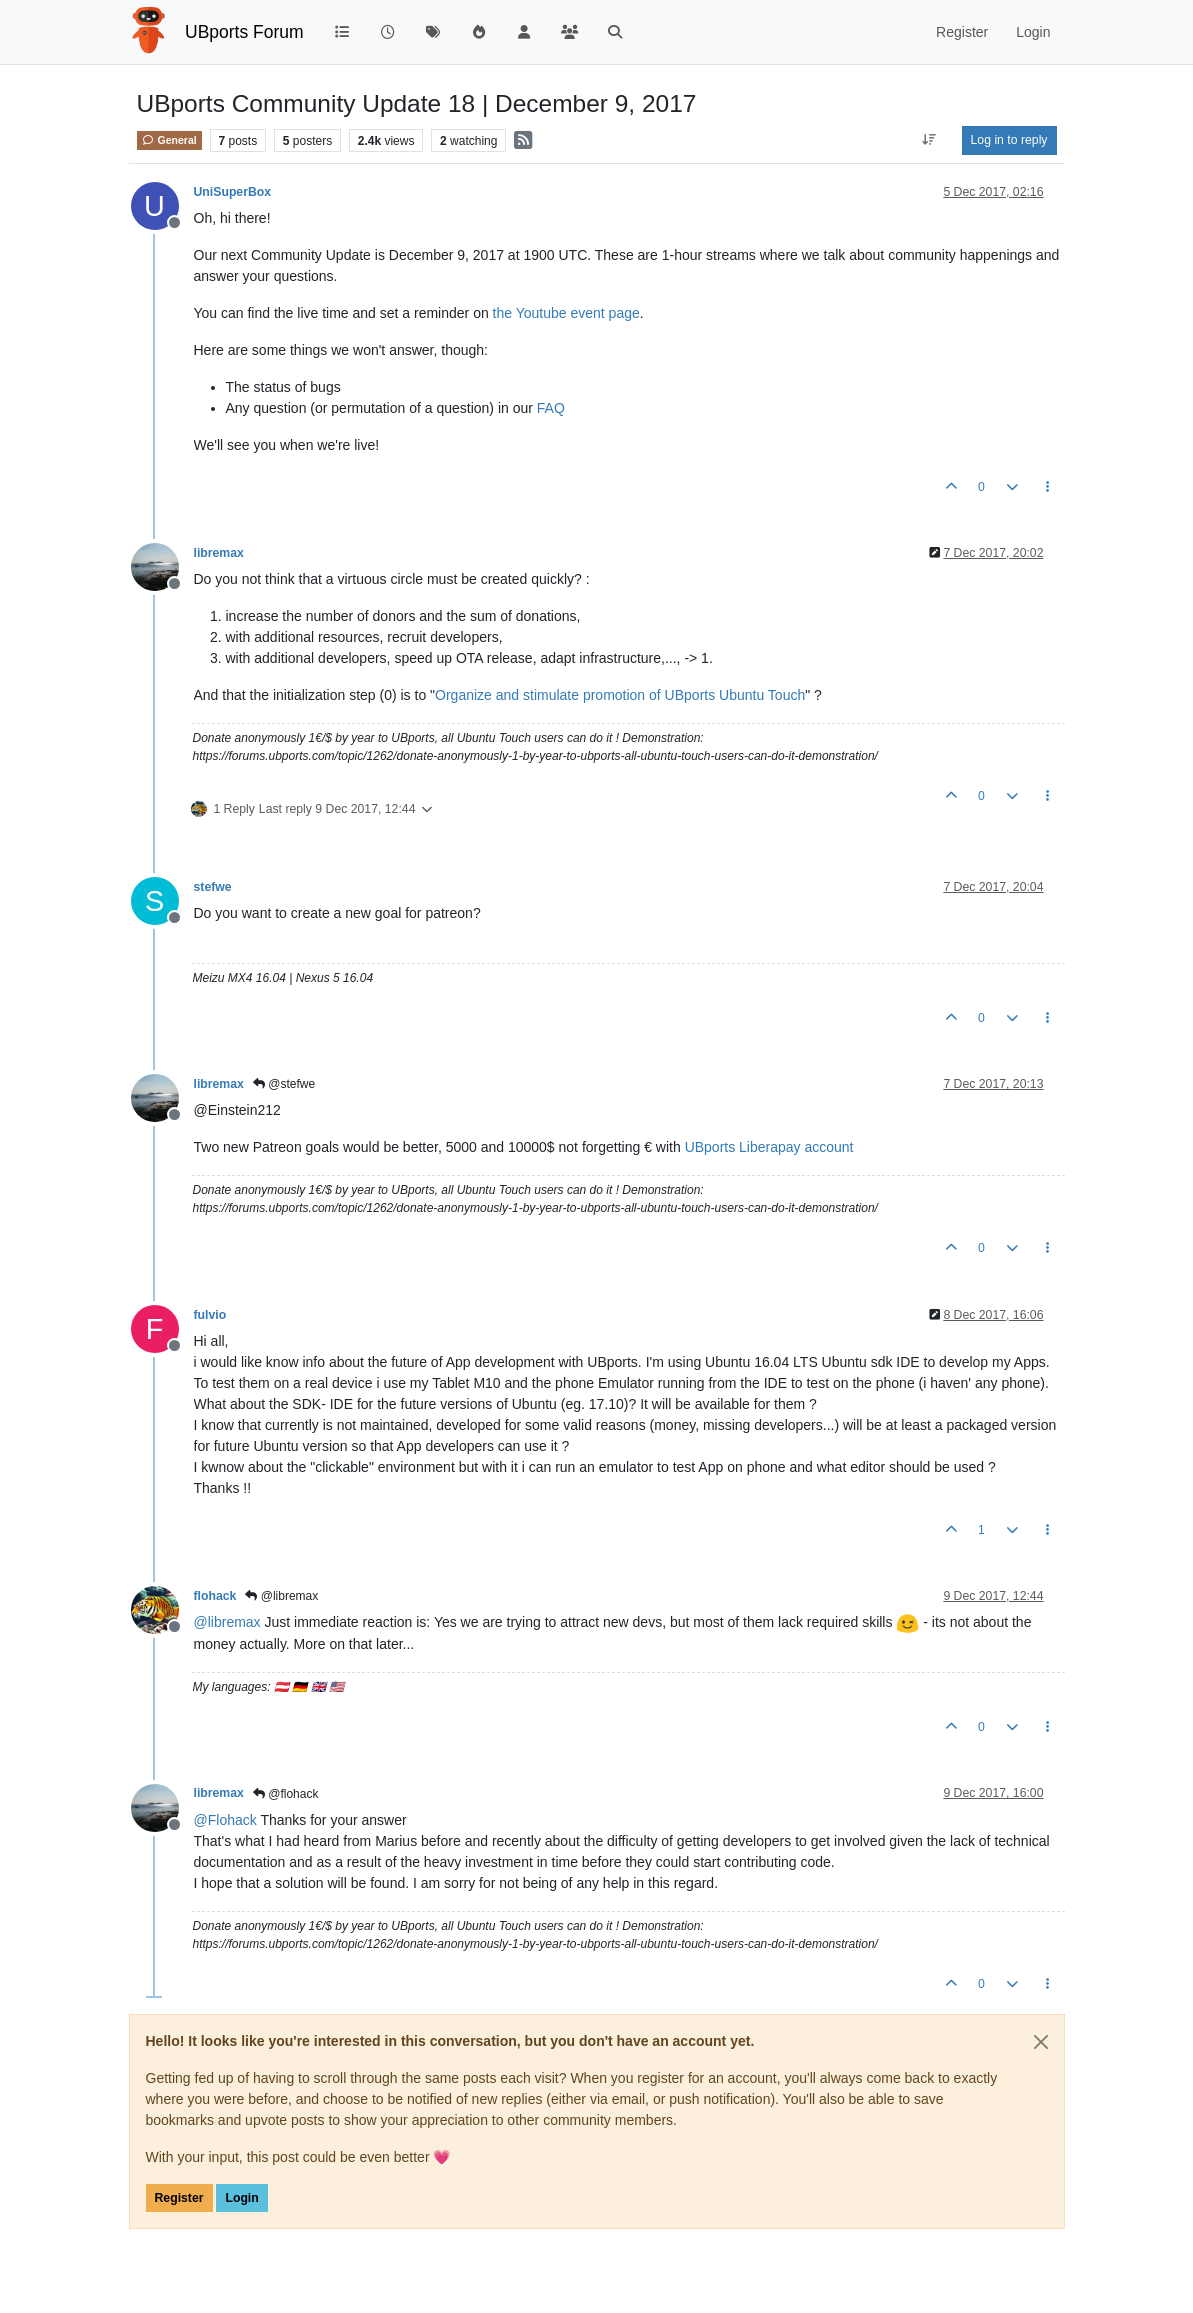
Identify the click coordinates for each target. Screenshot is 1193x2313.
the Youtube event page (566, 313)
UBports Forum (244, 32)
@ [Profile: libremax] (227, 1622)
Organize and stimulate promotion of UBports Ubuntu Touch (620, 695)
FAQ (551, 408)
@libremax (281, 1596)
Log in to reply (1009, 140)
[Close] (1041, 2042)
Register (179, 2198)
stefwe (213, 887)
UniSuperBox (233, 192)
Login (241, 2198)
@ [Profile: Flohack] (225, 1820)
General (169, 140)
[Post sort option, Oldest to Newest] (928, 140)
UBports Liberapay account (769, 1147)
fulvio (210, 1315)
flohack (215, 1596)
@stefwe (284, 1084)
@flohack (286, 1794)
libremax (219, 553)
